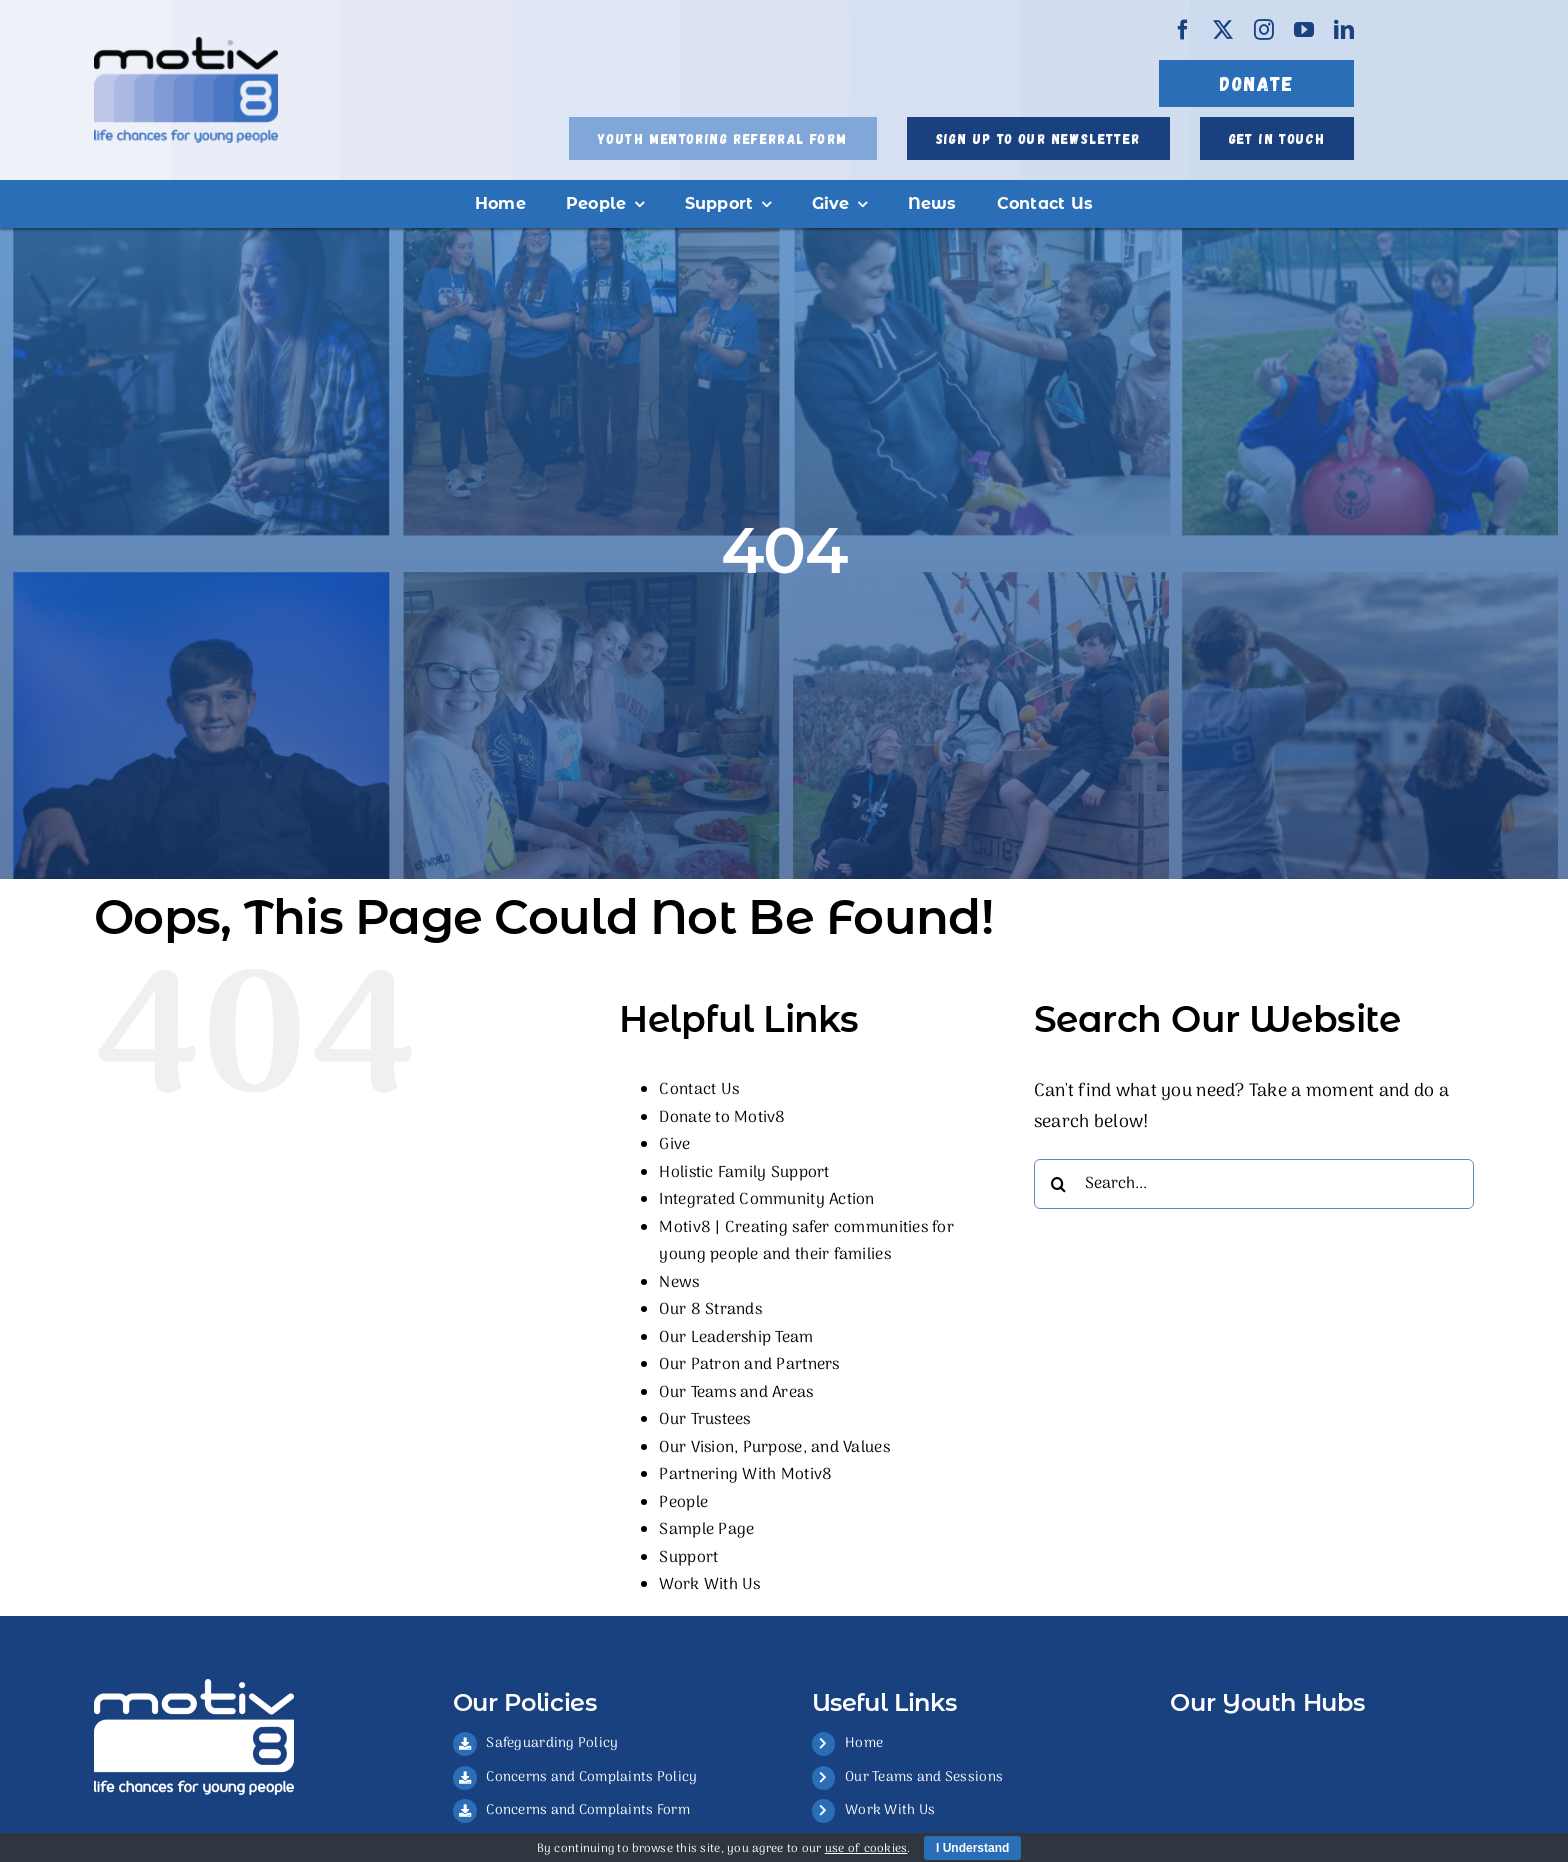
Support (688, 1558)
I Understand (972, 1848)
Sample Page (706, 1530)
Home (864, 1743)
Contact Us (699, 1090)
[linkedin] (1344, 30)
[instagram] (1264, 30)
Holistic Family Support (744, 1173)
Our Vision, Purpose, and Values (774, 1448)
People (683, 1503)
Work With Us (709, 1585)
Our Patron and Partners (749, 1365)
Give (674, 1145)
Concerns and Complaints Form (588, 1810)
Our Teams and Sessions (924, 1777)
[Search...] (1254, 1184)
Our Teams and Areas (736, 1393)
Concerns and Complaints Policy (591, 1777)
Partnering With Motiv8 (745, 1475)
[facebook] (1183, 30)
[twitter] (1223, 30)
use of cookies (866, 1849)
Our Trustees (704, 1420)
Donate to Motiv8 (722, 1118)
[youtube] (1304, 30)
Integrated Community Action (766, 1200)
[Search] (1059, 1184)
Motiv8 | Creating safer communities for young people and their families (806, 1242)
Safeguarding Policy (552, 1743)
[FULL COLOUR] (186, 45)
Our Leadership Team (736, 1338)
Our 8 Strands (710, 1310)
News (679, 1283)
